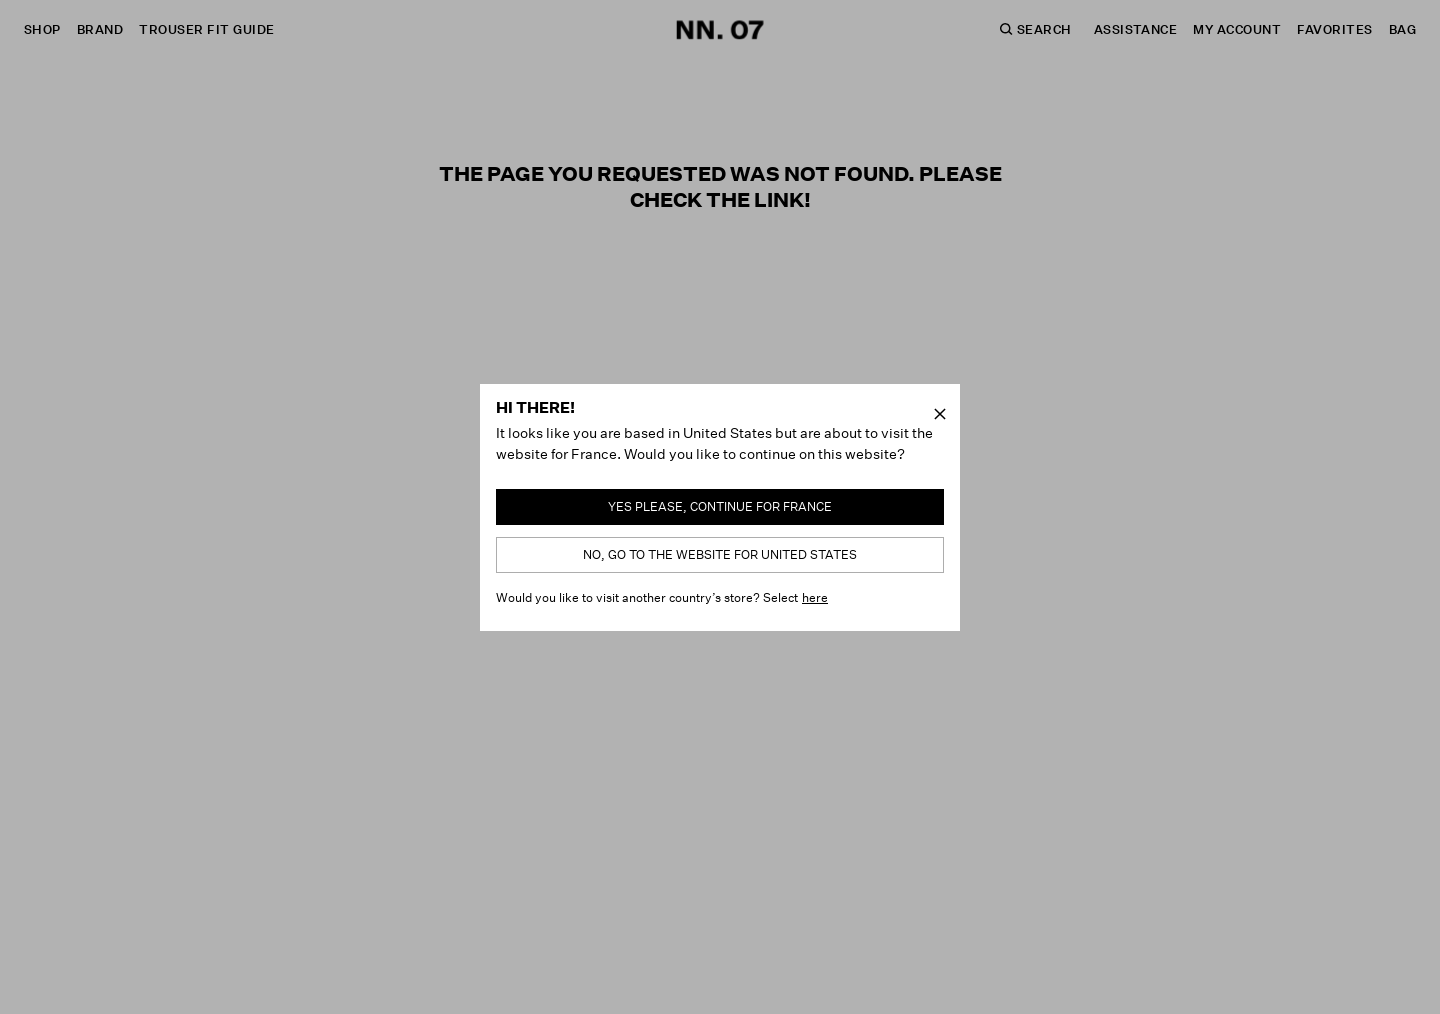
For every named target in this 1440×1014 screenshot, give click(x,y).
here (815, 597)
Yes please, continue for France (720, 506)
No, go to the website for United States (720, 554)
